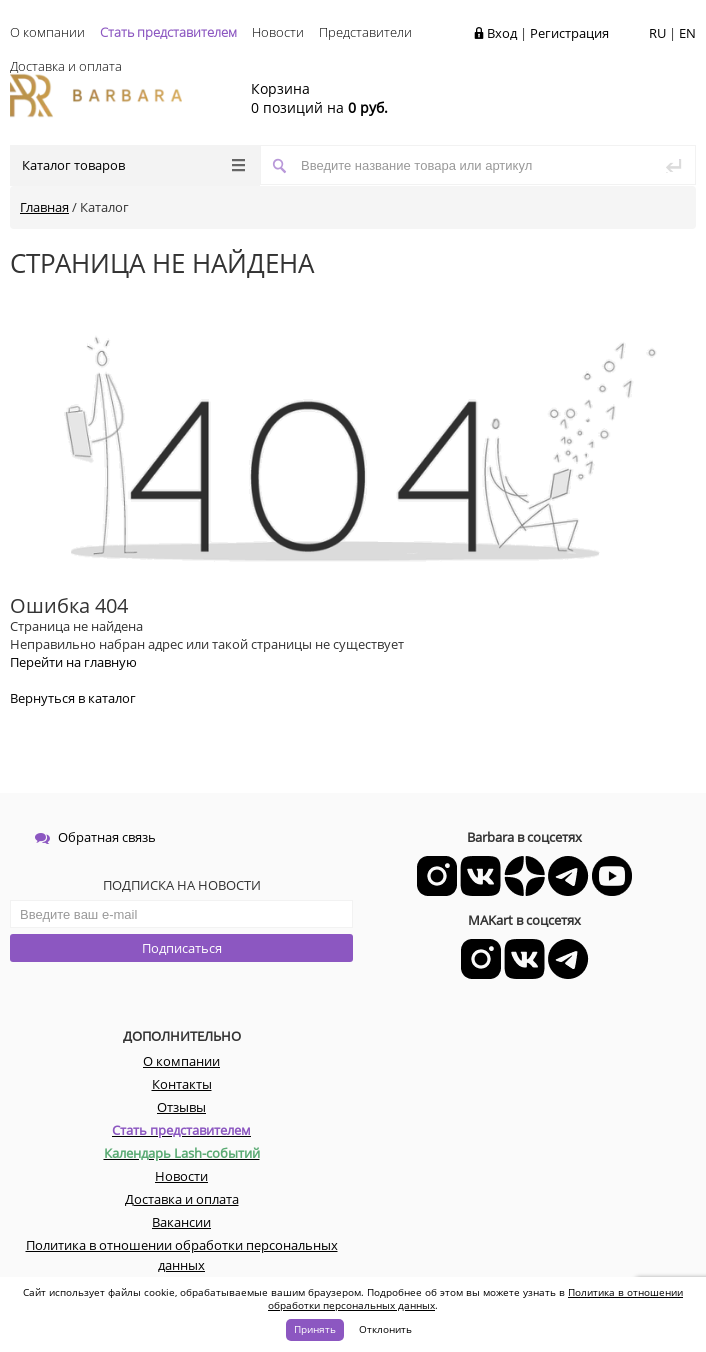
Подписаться (182, 948)
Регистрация (569, 33)
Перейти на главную (73, 662)
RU (657, 33)
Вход (502, 33)
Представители (365, 32)
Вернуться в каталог (73, 698)
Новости (278, 32)
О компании (47, 32)
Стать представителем (168, 32)
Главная (44, 207)
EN (687, 33)
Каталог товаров (133, 165)
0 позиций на (319, 98)
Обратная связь (95, 837)
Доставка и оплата (66, 66)
